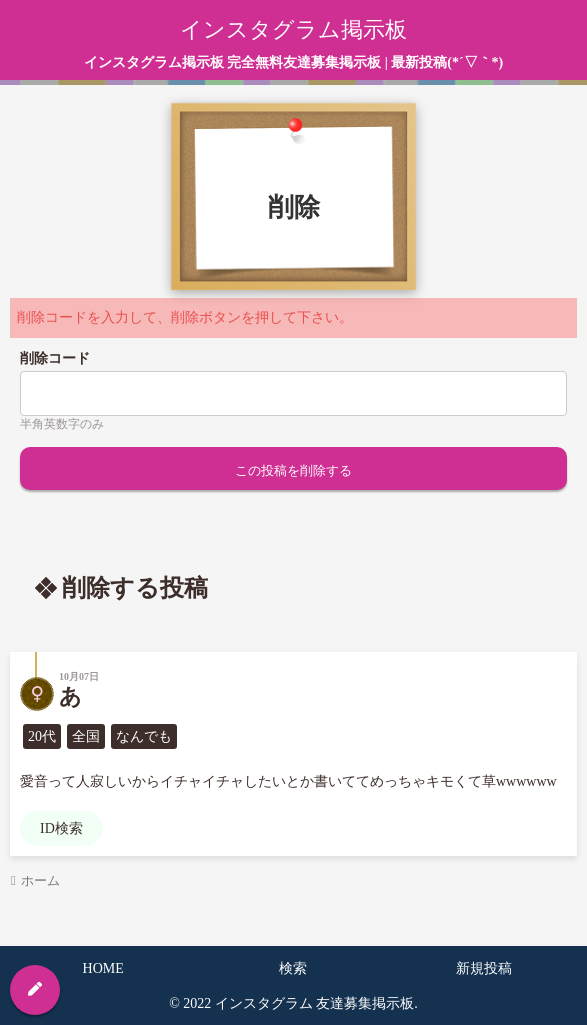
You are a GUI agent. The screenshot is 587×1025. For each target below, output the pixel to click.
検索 (293, 968)
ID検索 (61, 828)
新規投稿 (484, 968)
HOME (103, 968)
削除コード (55, 358)
